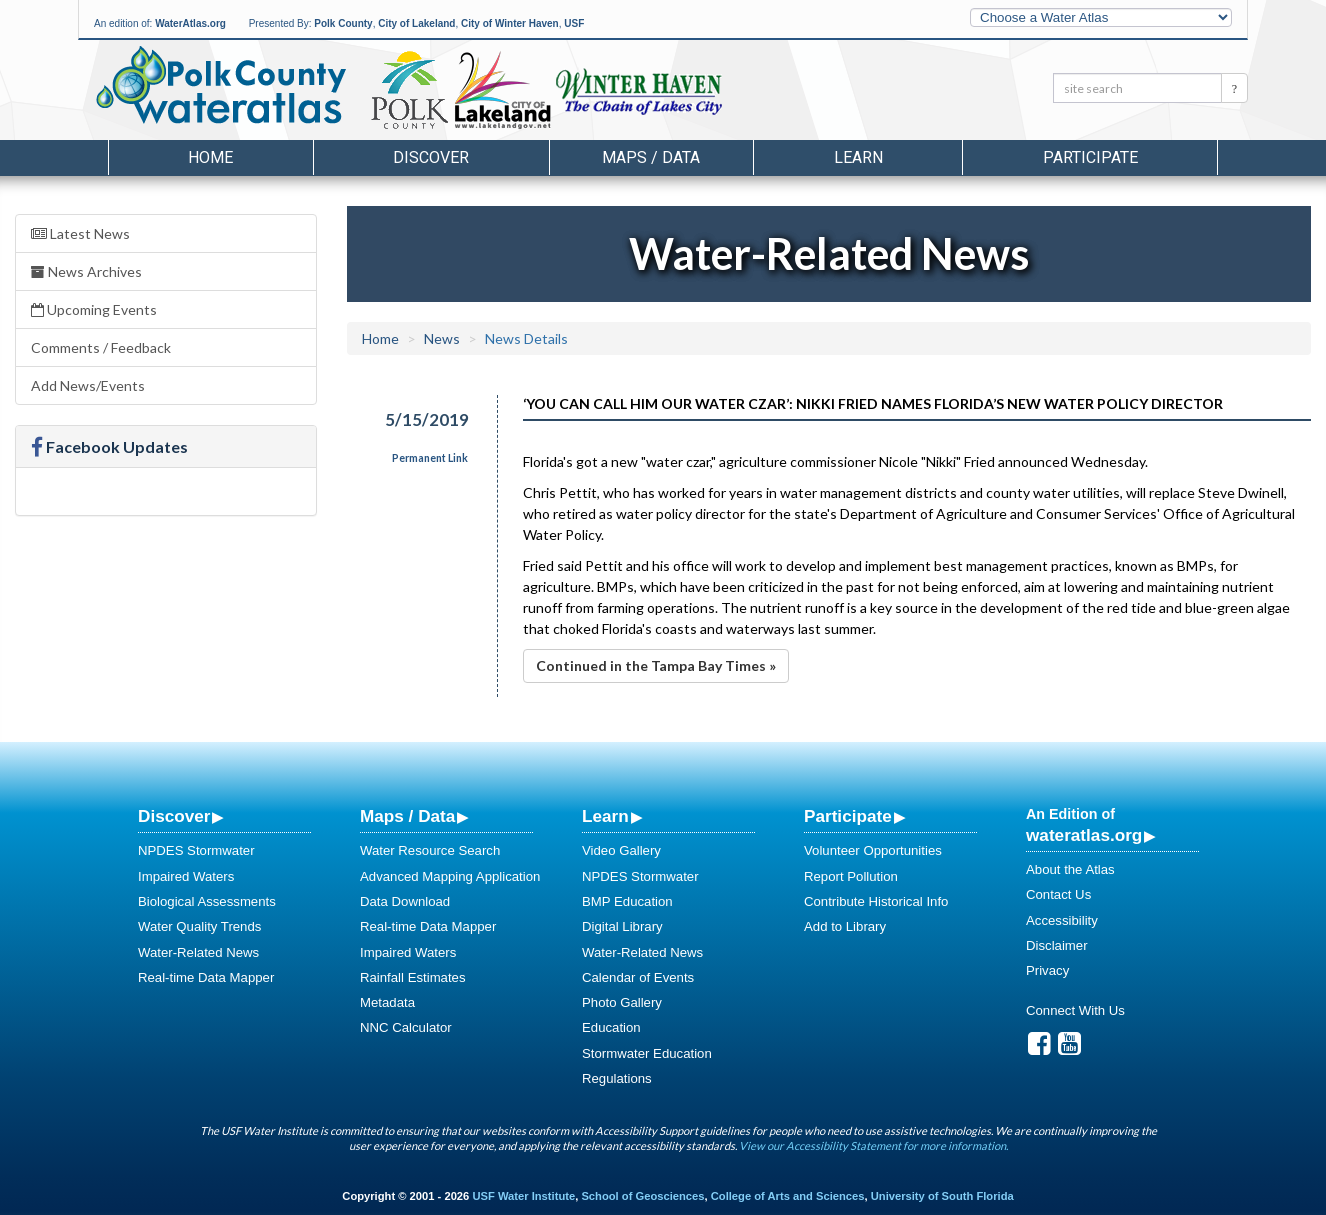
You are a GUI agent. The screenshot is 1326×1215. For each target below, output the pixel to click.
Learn (605, 816)
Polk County (343, 23)
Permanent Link (430, 458)
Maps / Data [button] (651, 157)
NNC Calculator (406, 1027)
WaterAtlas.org (190, 23)
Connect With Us (1075, 1010)
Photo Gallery (622, 1002)
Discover (174, 816)
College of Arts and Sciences (788, 1196)
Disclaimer (1057, 945)
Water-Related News (198, 952)
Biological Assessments (207, 901)
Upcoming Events (94, 309)
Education (611, 1027)
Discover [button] (431, 157)
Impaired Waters (186, 876)
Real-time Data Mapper (206, 977)
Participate (848, 816)
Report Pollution (851, 876)
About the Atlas (1070, 869)
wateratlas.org (1084, 835)
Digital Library (622, 926)
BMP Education (627, 901)
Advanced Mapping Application (450, 876)
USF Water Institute (523, 1196)
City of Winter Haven (510, 23)
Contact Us (1058, 894)
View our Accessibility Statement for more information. (873, 1145)
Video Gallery (621, 850)
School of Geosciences (642, 1196)
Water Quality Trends (199, 926)
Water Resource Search (430, 850)
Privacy (1047, 970)
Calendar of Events (638, 977)
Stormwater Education (647, 1053)
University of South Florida (942, 1196)
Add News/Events (88, 385)
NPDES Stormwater (196, 850)
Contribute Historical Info (876, 901)
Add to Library (845, 926)
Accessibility (1062, 920)
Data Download (405, 901)
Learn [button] (858, 157)
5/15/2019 (427, 419)
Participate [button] (1090, 157)
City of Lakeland (416, 23)
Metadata (387, 1002)
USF (574, 23)
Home (210, 157)
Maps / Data (407, 816)
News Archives (86, 271)
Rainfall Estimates (413, 977)
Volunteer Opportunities (873, 850)
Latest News (80, 233)
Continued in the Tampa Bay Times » (656, 665)
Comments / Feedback (101, 347)
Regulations (617, 1078)
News (442, 338)
